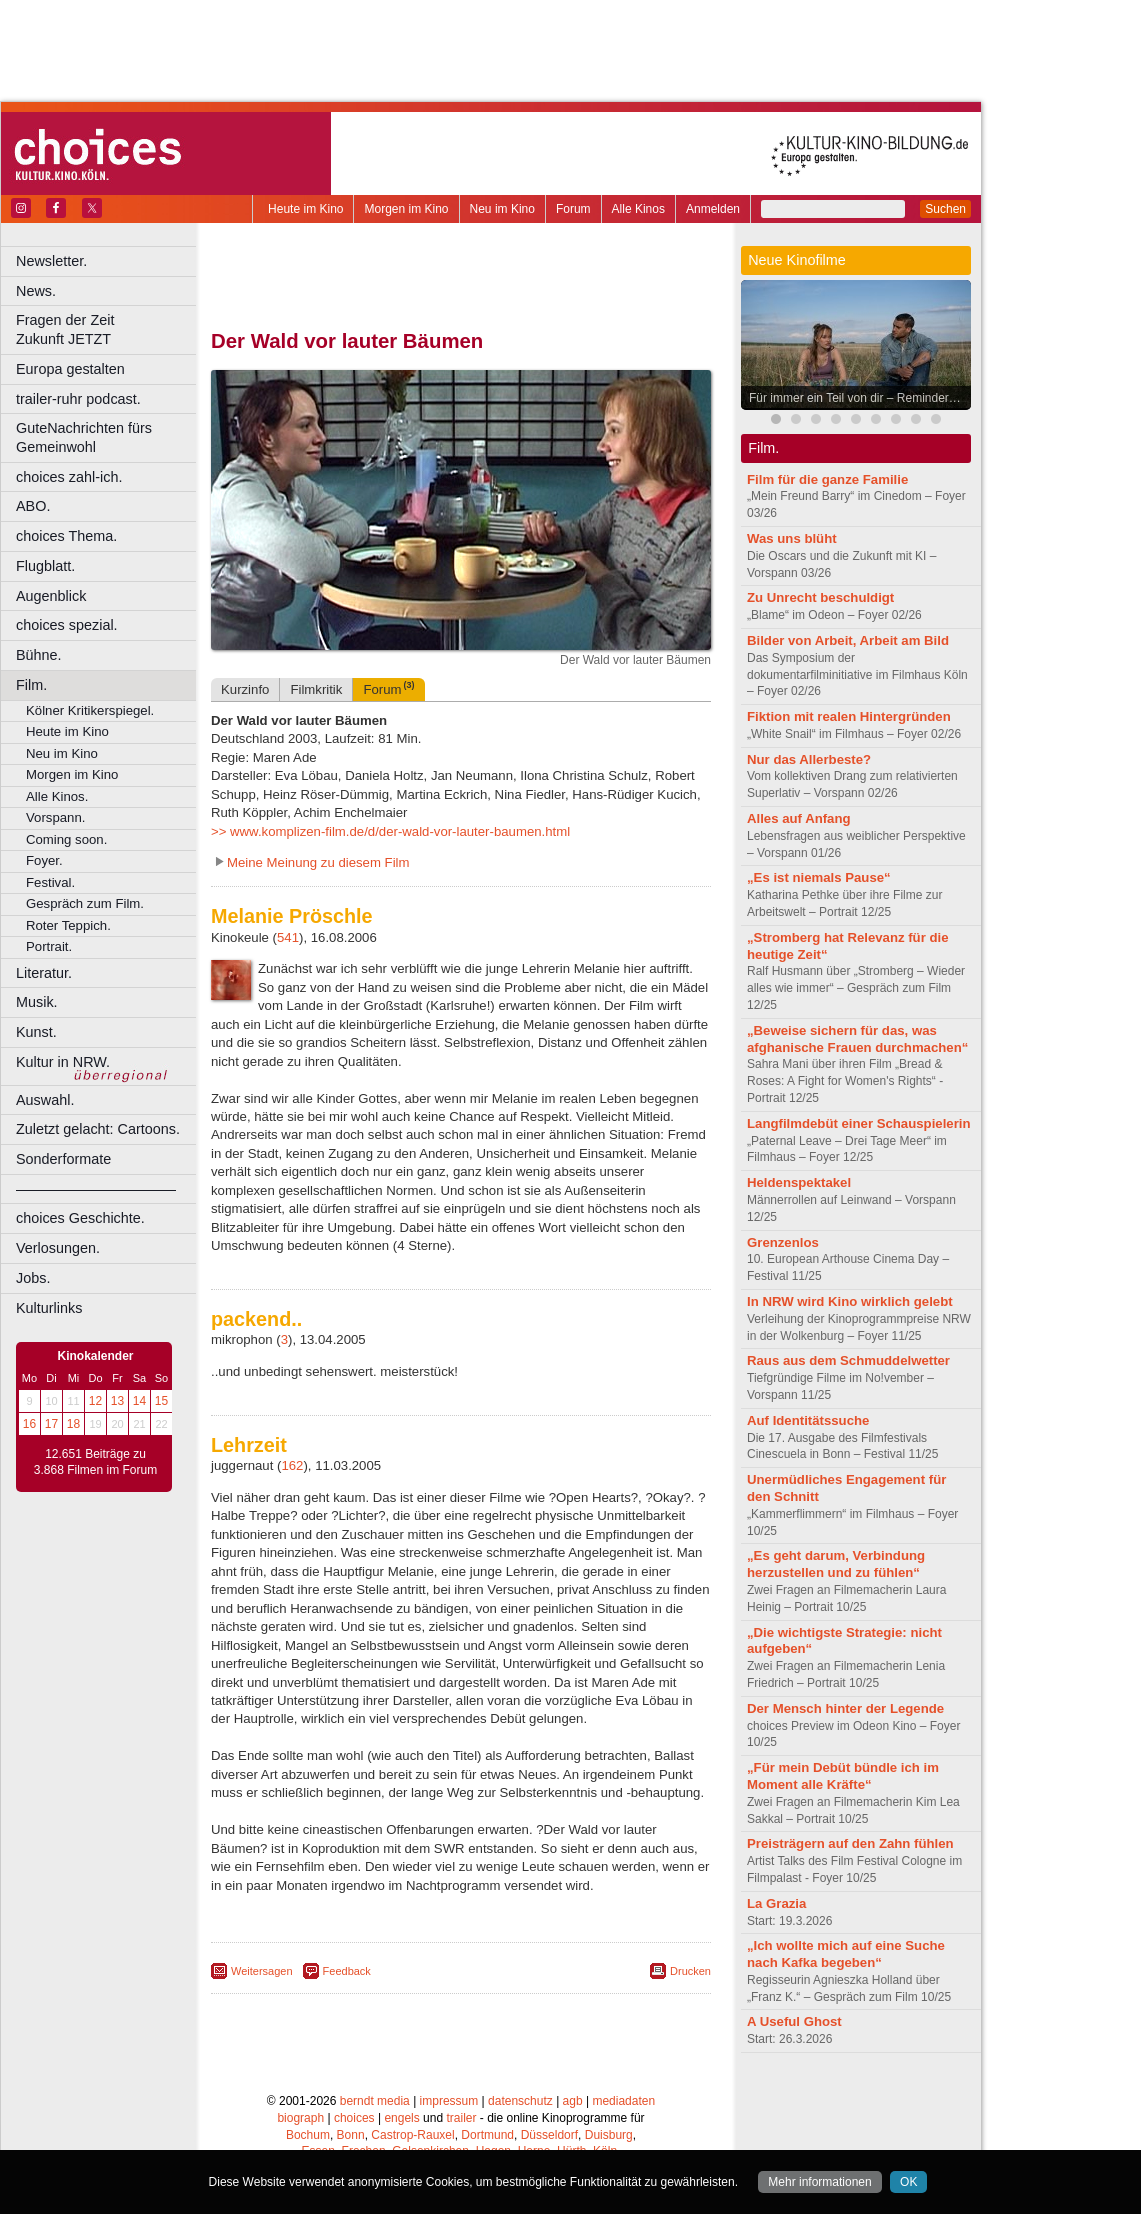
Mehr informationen (819, 2182)
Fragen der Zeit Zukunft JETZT (108, 329)
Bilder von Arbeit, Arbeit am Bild (848, 640)
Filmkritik (316, 689)
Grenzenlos (783, 1242)
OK (908, 2182)
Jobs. (33, 1278)
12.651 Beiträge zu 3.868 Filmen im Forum (95, 1462)
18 (73, 1424)
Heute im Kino (305, 209)
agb (573, 2101)
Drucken (690, 1971)
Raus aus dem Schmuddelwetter (848, 1360)
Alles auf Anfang (799, 818)
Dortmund (487, 2135)
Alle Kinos (638, 209)
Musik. (37, 1002)
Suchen (945, 209)
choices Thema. (66, 536)
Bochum (308, 2135)
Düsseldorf (549, 2135)
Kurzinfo (245, 689)
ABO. (33, 506)
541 (288, 937)
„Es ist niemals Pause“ (819, 877)
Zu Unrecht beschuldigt (820, 597)
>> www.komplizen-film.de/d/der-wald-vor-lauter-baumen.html (390, 831)
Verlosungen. (58, 1248)
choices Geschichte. (80, 1218)
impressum (449, 2101)
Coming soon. (66, 839)
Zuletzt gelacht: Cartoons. (98, 1129)
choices (354, 2118)
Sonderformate (63, 1159)
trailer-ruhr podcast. (78, 399)
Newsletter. (51, 261)
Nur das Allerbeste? (809, 759)
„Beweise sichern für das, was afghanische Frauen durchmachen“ (857, 1039)
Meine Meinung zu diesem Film (318, 862)
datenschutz (520, 2101)
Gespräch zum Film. (85, 903)
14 (139, 1401)
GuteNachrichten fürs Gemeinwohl (84, 437)
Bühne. (39, 655)
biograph (300, 2118)
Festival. (50, 882)
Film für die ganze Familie (827, 479)
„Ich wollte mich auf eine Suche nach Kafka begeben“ (846, 1954)
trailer (461, 2118)
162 (292, 1465)
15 (161, 1401)
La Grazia (776, 1903)
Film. (31, 685)
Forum (573, 209)
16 (29, 1424)
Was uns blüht (792, 538)
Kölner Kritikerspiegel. (90, 710)
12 (95, 1401)
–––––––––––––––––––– (96, 1189)
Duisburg (609, 2135)
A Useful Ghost (794, 2021)
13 (117, 1401)
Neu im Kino (502, 209)
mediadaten (623, 2101)
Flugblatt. (45, 566)
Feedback (347, 1971)
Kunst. (36, 1032)
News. (36, 291)
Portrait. (49, 946)
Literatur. (44, 973)
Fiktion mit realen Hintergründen (849, 716)
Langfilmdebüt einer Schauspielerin (859, 1123)
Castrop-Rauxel (412, 2135)
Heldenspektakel (799, 1182)
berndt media (375, 2101)
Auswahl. (45, 1100)
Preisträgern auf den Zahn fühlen (850, 1843)
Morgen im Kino (406, 209)
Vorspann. (55, 817)
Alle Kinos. (57, 796)
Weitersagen (262, 1971)
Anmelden (713, 209)
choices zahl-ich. (69, 477)
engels (401, 2118)
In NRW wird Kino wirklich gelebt (850, 1301)
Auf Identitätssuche (808, 1420)
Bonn (351, 2135)
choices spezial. (67, 625)
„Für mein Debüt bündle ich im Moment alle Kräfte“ (843, 1776)
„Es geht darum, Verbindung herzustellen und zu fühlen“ (836, 1564)
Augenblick (51, 596)
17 (51, 1424)
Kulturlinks (49, 1308)
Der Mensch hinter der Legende (845, 1708)
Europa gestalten (70, 369)
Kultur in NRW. (63, 1062)
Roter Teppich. (68, 925)
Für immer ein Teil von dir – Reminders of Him (861, 398)
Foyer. (44, 860)
